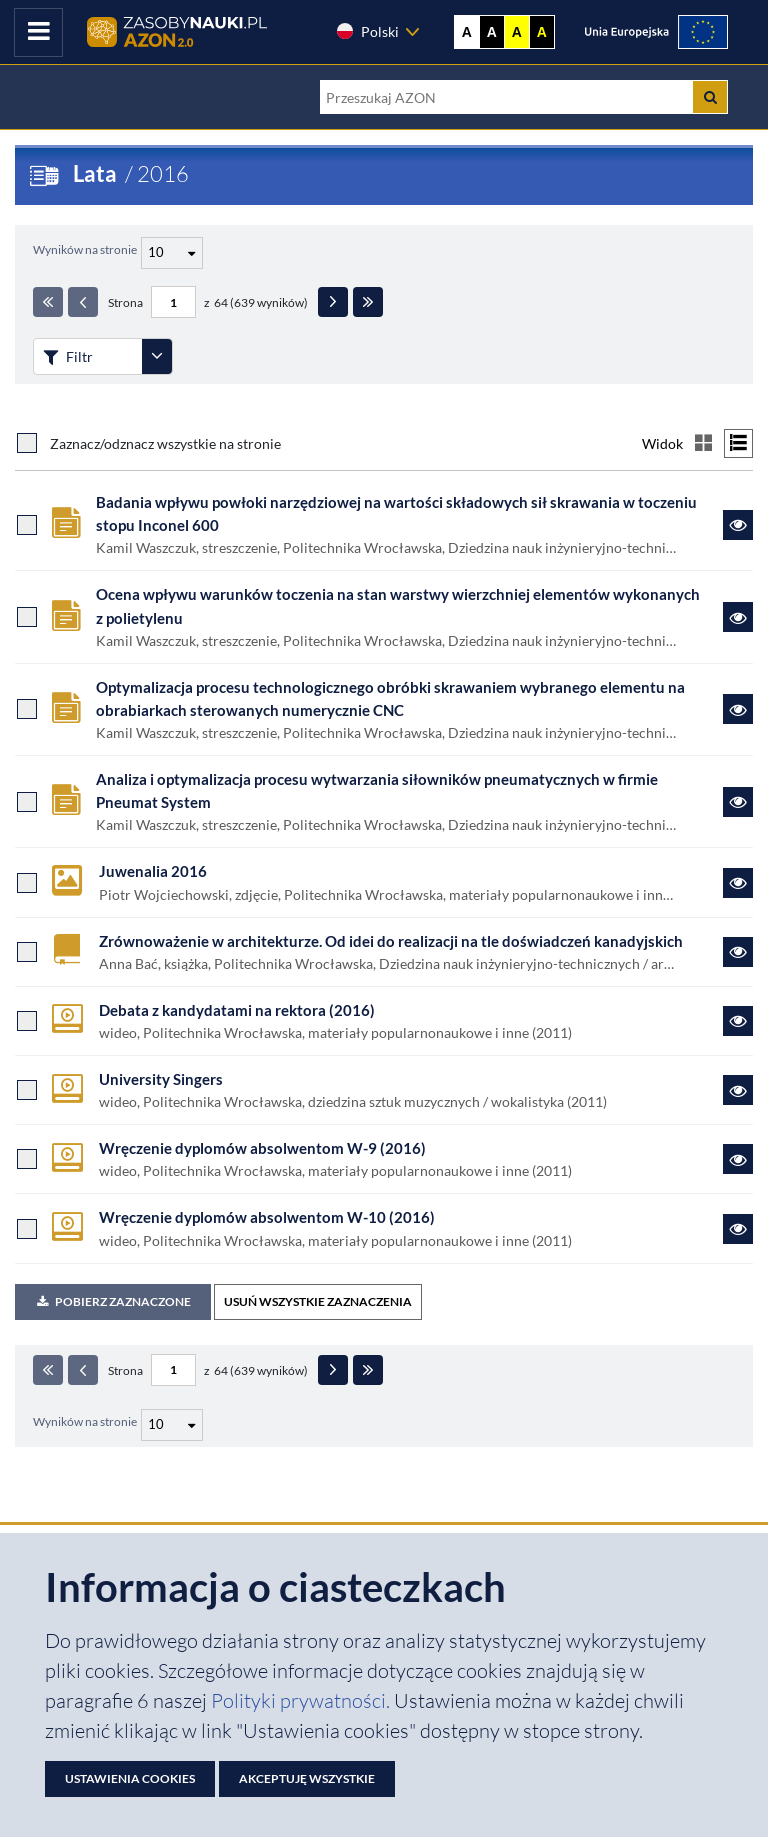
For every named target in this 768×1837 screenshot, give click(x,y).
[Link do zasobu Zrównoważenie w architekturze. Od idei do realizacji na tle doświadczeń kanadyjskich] (738, 952)
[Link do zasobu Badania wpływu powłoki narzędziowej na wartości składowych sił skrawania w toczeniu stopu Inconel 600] (738, 525)
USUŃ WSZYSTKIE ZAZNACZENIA (318, 1301)
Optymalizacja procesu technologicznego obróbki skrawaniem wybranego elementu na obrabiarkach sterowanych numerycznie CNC (390, 698)
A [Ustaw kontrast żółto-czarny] (517, 32)
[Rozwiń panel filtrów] (157, 356)
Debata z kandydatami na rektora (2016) (237, 1010)
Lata (95, 173)
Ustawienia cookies (130, 1778)
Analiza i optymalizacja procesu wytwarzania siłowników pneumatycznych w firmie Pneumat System (377, 790)
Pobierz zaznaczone (113, 1301)
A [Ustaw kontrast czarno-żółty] (542, 32)
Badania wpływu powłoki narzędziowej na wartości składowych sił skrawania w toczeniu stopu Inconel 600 (396, 513)
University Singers (161, 1079)
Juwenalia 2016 (153, 871)
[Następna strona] (333, 302)
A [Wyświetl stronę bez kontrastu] (467, 32)
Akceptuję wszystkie (307, 1778)
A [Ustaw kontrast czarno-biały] (492, 32)
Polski (367, 31)
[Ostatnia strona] (368, 302)
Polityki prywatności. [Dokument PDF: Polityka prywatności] (302, 1700)
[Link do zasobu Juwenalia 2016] (738, 883)
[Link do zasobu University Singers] (738, 1090)
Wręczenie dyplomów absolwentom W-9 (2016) (262, 1148)
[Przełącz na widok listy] (738, 443)
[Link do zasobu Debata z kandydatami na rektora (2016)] (738, 1021)
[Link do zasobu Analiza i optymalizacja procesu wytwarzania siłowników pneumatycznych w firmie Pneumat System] (738, 802)
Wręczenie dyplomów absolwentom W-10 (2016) (267, 1217)
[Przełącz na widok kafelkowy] (703, 443)
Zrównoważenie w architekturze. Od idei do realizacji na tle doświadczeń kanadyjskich (391, 941)
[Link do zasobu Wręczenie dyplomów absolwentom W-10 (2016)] (738, 1229)
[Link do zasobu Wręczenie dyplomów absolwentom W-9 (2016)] (738, 1159)
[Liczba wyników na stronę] (172, 1425)
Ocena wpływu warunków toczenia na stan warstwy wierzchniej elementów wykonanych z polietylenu (398, 605)
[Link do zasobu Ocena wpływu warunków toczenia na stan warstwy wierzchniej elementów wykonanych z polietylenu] (738, 617)
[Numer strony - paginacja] (173, 302)
